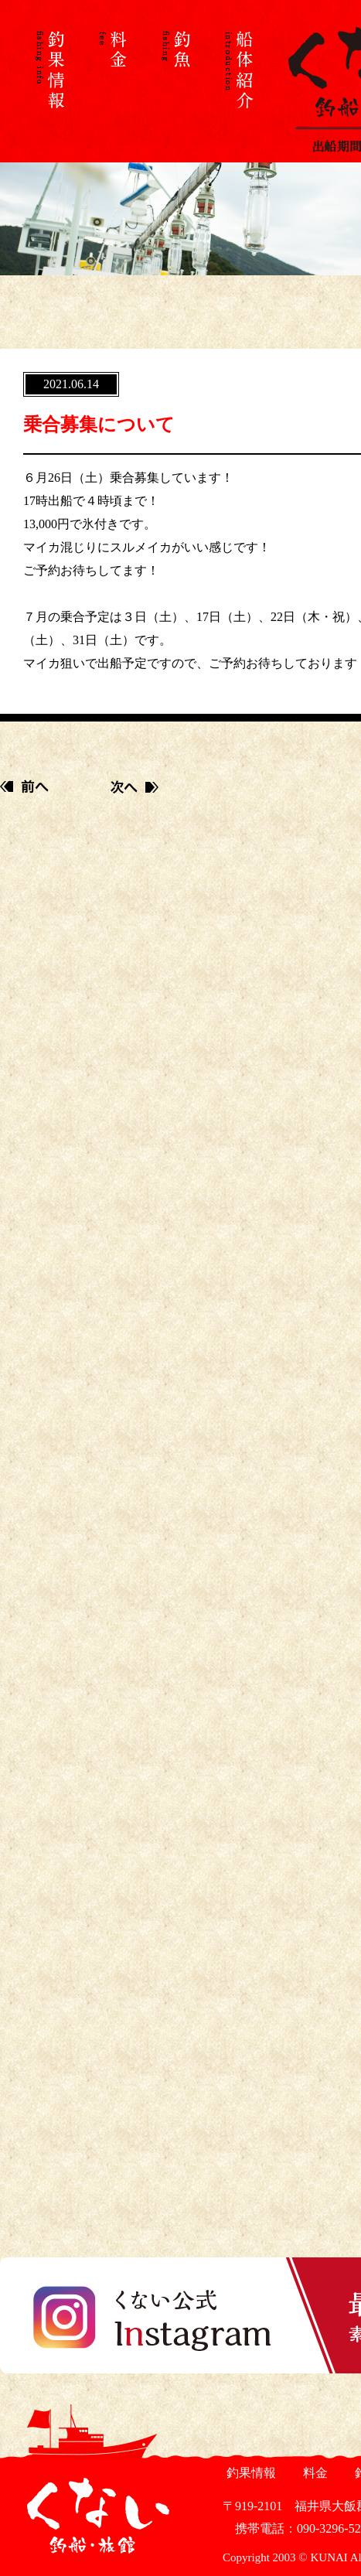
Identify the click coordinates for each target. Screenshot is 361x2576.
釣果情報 (249, 2472)
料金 (313, 2472)
